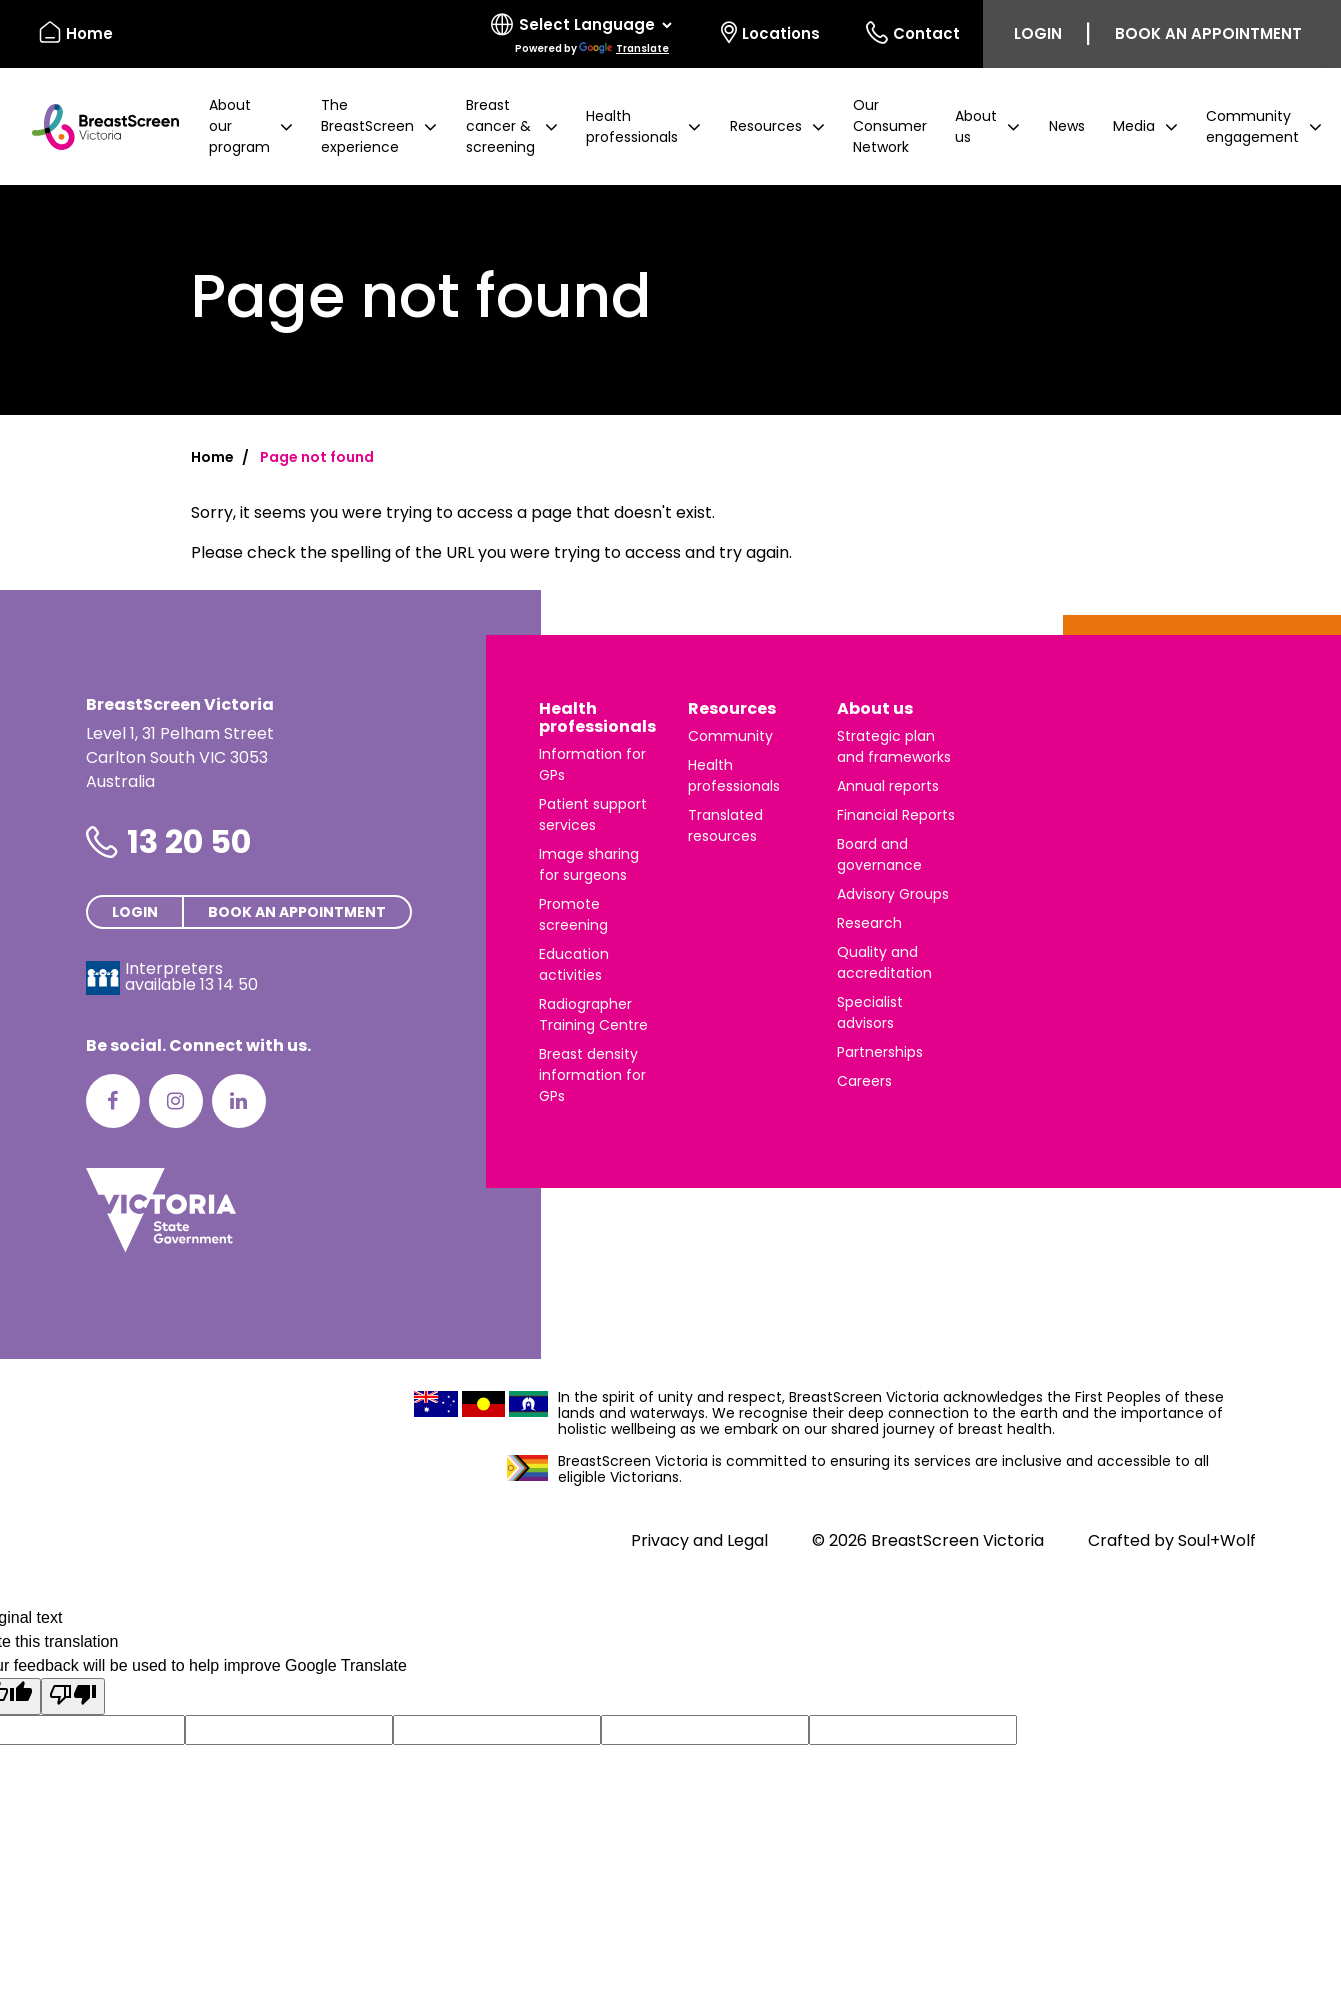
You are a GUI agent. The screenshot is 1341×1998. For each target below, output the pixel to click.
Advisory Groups (893, 894)
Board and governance (879, 854)
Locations (770, 32)
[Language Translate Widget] (595, 25)
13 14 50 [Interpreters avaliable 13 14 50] (229, 984)
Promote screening (573, 914)
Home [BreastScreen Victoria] (76, 32)
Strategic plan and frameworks (894, 746)
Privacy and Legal (699, 1540)
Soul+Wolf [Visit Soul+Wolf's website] (1217, 1540)
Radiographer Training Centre (593, 1014)
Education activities (574, 964)
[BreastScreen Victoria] (97, 127)
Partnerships (880, 1052)
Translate (624, 48)
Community (730, 736)
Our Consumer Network (890, 126)
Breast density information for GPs (592, 1075)
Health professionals (597, 717)
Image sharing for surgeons (589, 864)
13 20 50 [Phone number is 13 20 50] (189, 841)
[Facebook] (113, 1101)
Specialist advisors (870, 1012)
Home (212, 457)
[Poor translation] (73, 1696)
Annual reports (888, 786)
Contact (913, 32)
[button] (251, 126)
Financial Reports (896, 815)
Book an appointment (1208, 33)
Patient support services (593, 814)
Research (869, 923)
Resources (732, 708)
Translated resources (725, 825)
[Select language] (583, 34)
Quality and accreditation (884, 962)
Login (1038, 33)
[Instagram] (176, 1101)
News (1067, 126)
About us (875, 708)
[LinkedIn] (239, 1101)
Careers (864, 1081)
